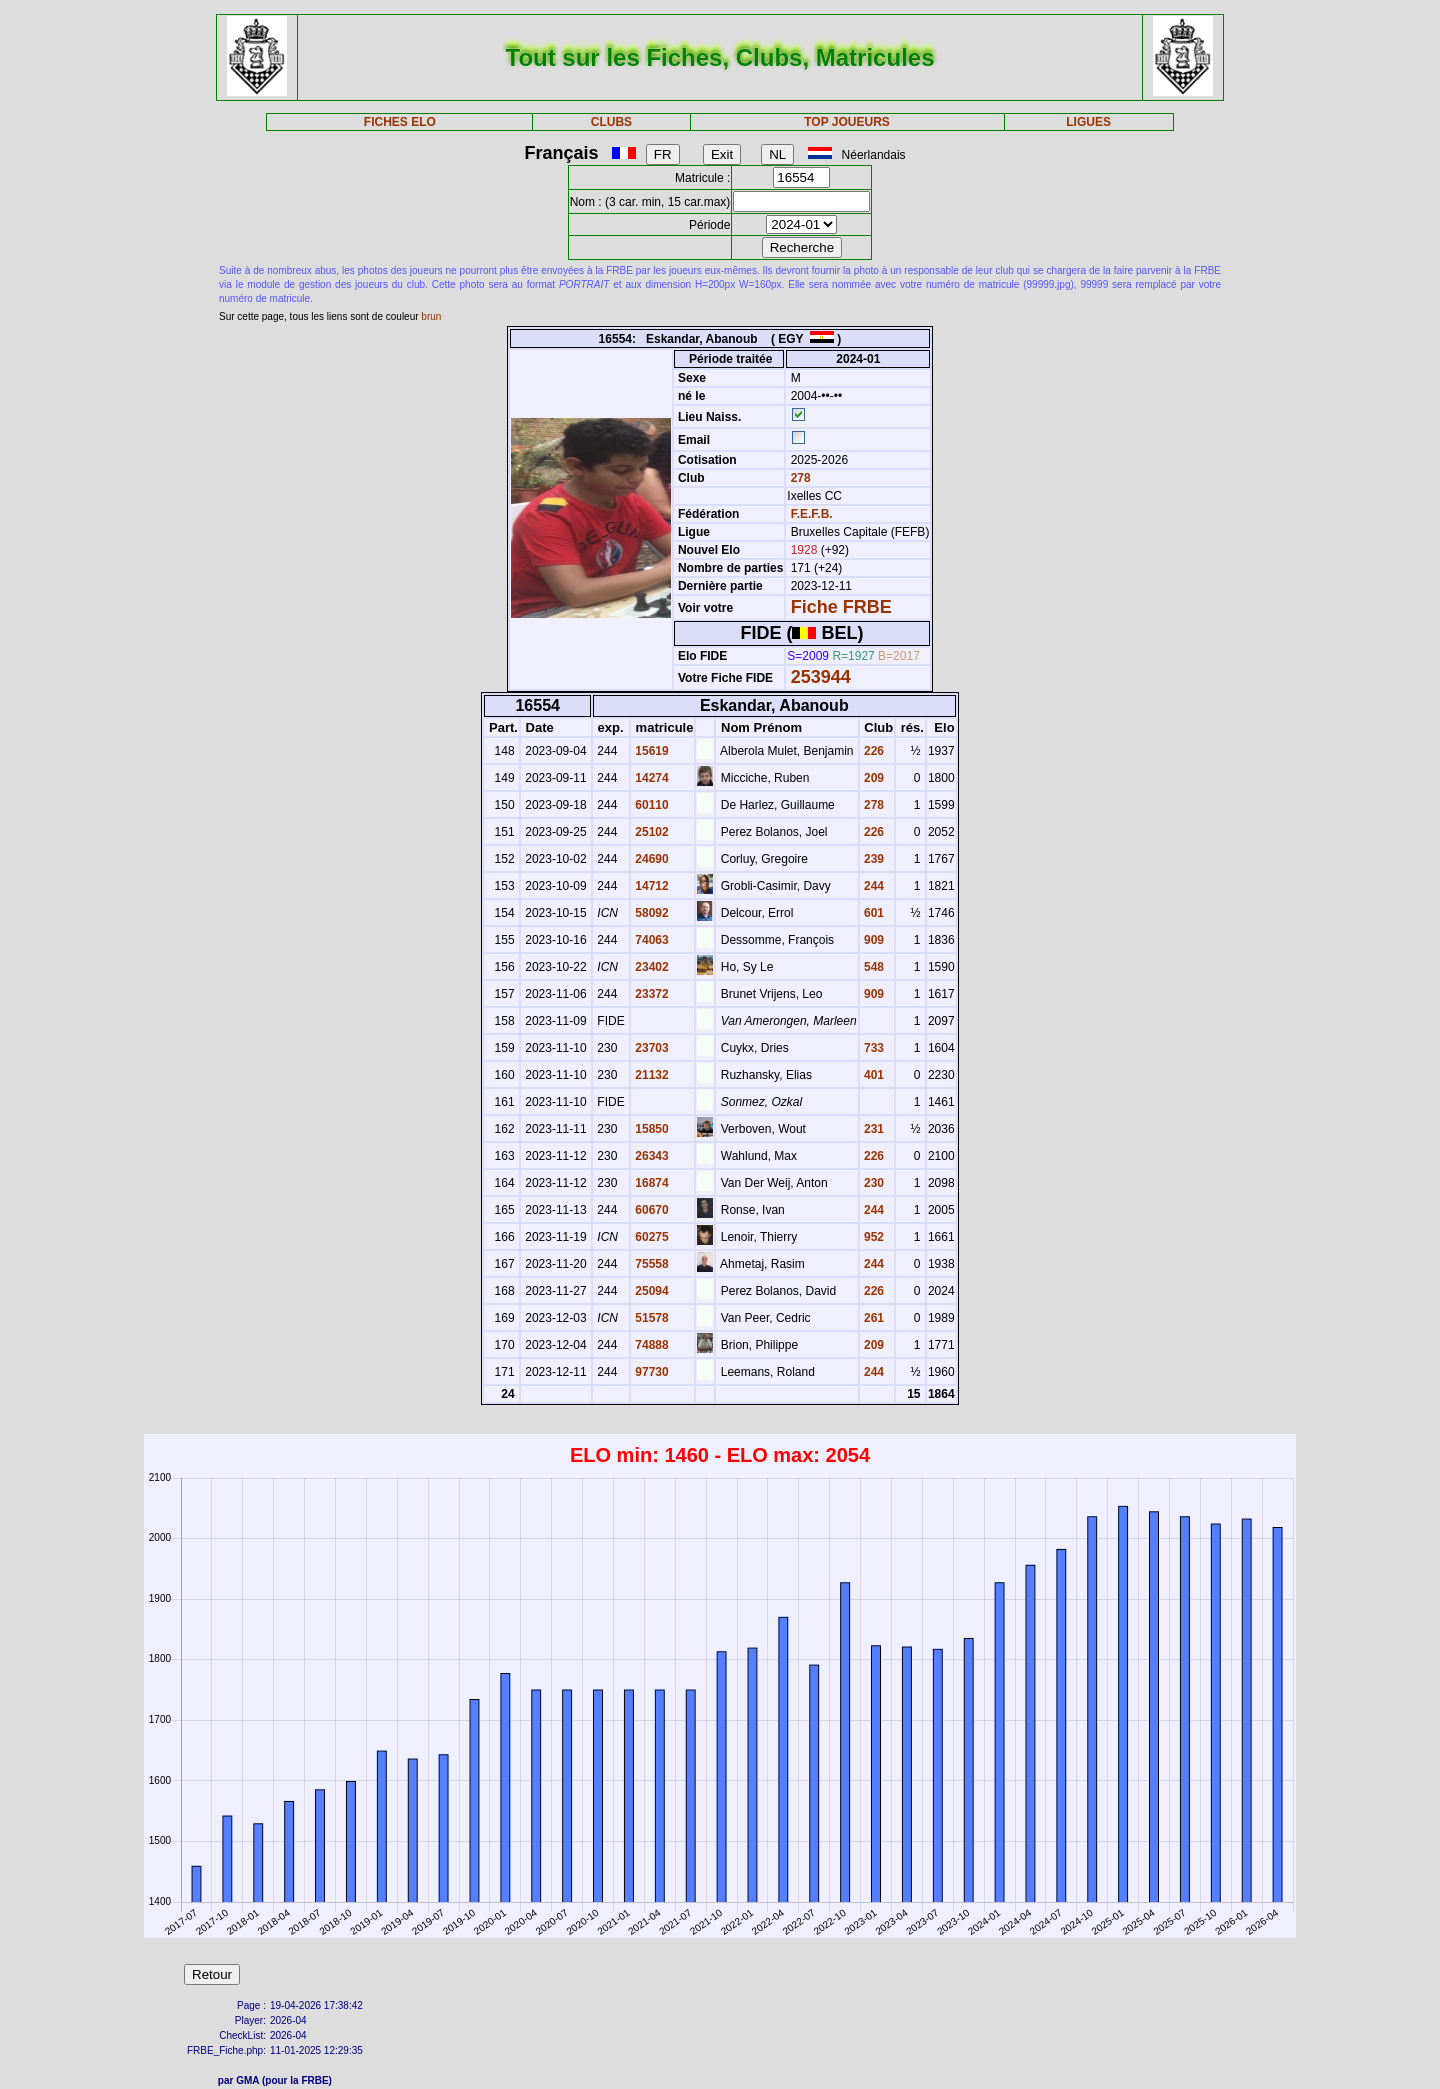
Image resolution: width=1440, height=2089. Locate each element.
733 (872, 1048)
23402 (650, 967)
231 (872, 1129)
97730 (650, 1372)
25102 (650, 832)
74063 (650, 940)
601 (872, 913)
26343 (650, 1156)
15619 (650, 751)
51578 (650, 1318)
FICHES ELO (400, 122)
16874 (650, 1183)
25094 (650, 1291)
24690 (650, 859)
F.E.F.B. (812, 514)
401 (872, 1075)
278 (798, 478)
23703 (650, 1048)
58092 (650, 913)
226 (872, 751)
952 (872, 1237)
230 (872, 1183)
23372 (650, 994)
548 (872, 967)
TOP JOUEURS (847, 122)
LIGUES (1088, 122)
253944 (821, 677)
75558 (650, 1264)
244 (872, 886)
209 (872, 778)
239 (872, 859)
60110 (650, 805)
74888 (650, 1345)
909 (872, 940)
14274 (650, 778)
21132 (650, 1075)
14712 (650, 886)
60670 (650, 1210)
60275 (650, 1237)
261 (872, 1318)
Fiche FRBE (841, 607)
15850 (650, 1129)
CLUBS (611, 122)
